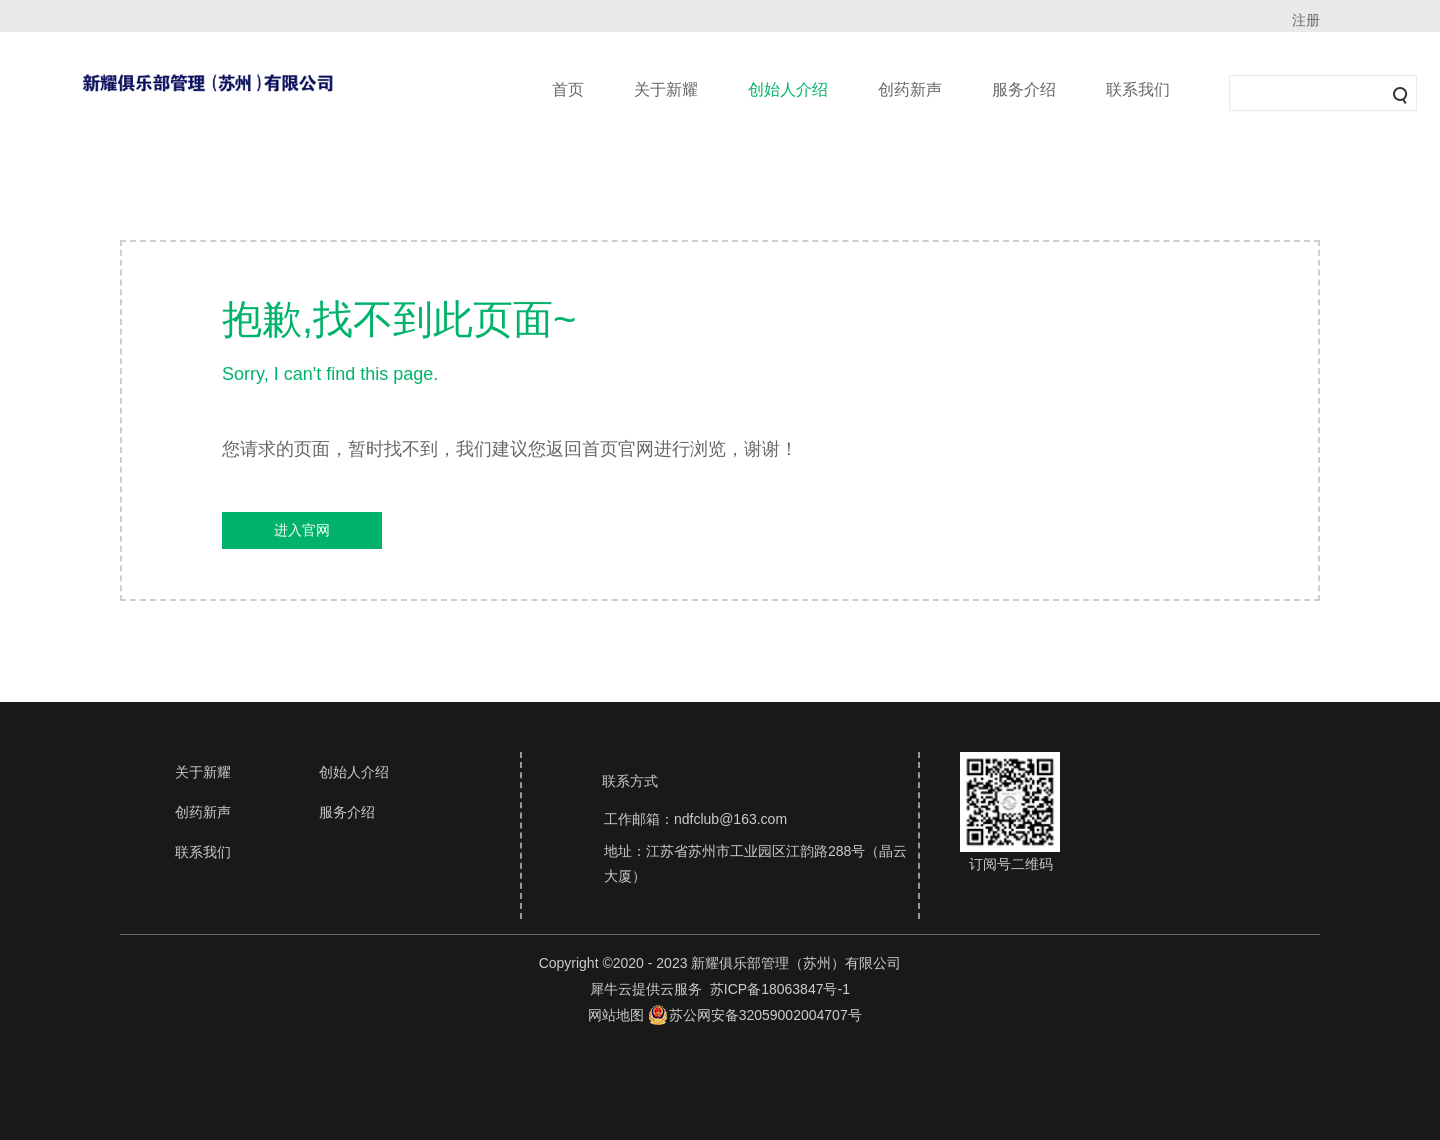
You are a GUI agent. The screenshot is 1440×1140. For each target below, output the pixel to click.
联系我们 (1138, 89)
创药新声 (910, 89)
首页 (568, 89)
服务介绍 (1024, 89)
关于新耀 (666, 89)
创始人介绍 (788, 89)
